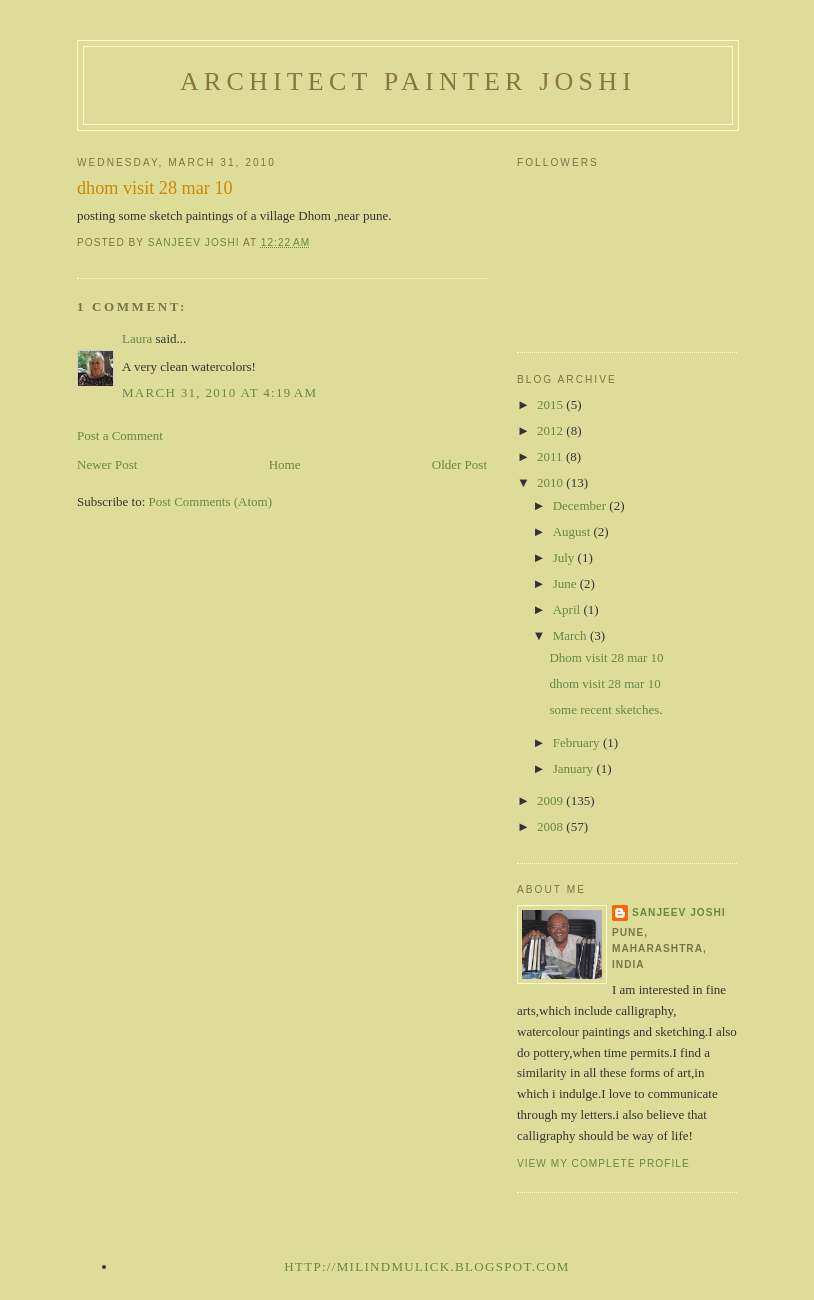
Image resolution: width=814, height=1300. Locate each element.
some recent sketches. (605, 709)
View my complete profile (603, 1163)
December (581, 505)
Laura (137, 338)
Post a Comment (120, 435)
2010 (551, 482)
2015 (551, 404)
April (568, 609)
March (571, 635)
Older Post (459, 464)
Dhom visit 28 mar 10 (606, 657)
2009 (551, 800)
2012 (551, 430)
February (578, 742)
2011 (551, 456)
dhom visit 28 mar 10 (604, 683)
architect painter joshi (408, 81)
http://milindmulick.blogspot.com (426, 1266)
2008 (551, 826)
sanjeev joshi (679, 912)
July (565, 557)
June (566, 583)
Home (285, 464)
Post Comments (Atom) (211, 501)
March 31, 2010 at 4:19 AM (219, 392)
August (573, 531)
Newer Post (107, 464)
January (575, 768)
